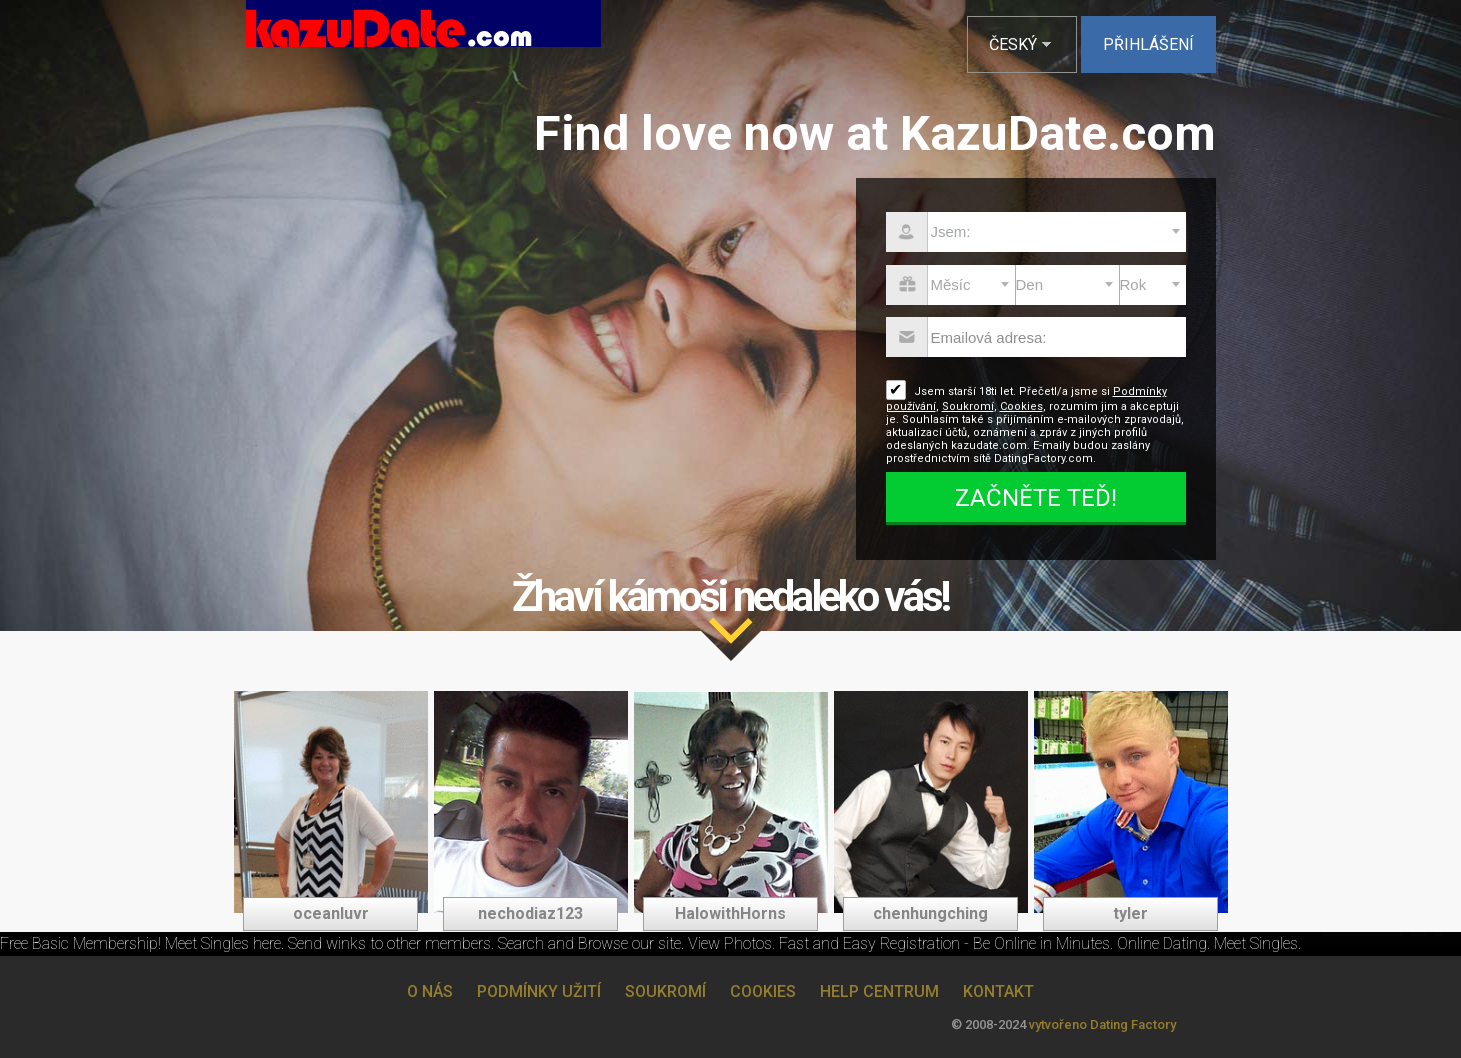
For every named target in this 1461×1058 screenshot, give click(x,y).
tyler (1130, 913)
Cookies (1021, 406)
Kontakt (998, 991)
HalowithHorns (730, 913)
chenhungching (930, 913)
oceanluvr (331, 913)
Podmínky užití (539, 991)
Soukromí (968, 406)
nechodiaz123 (530, 913)
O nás (430, 991)
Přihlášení (1148, 44)
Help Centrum (879, 991)
